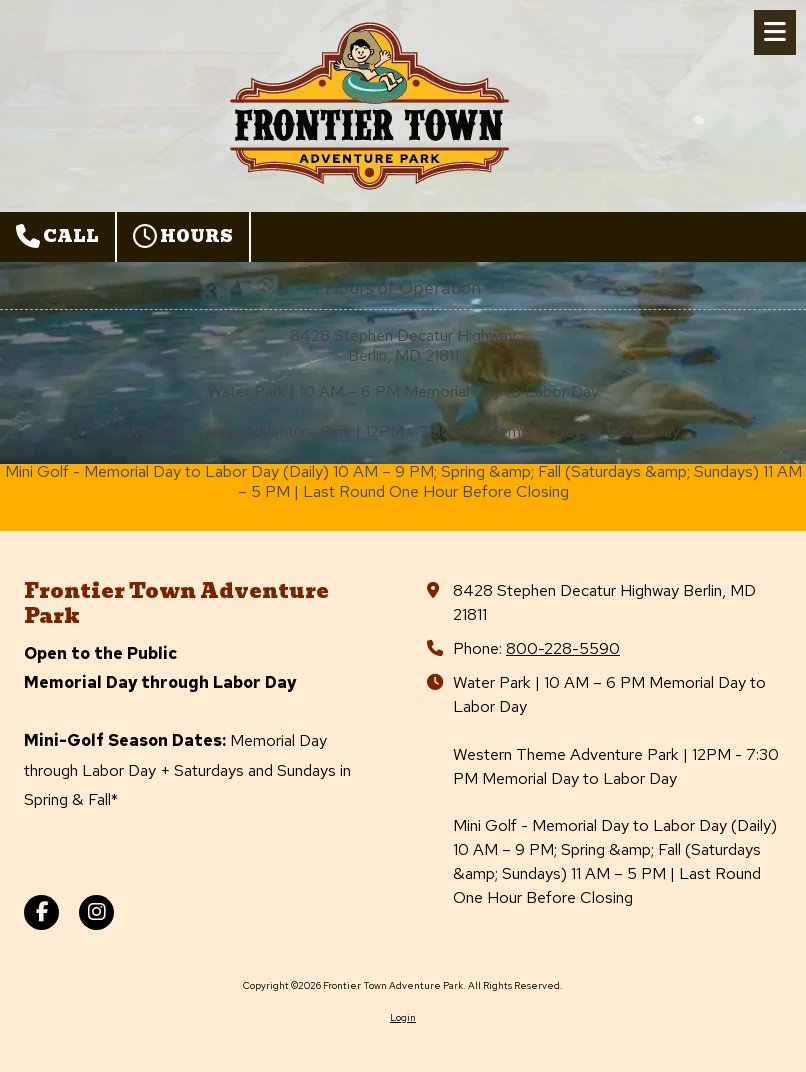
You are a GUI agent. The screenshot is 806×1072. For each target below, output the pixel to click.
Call (57, 236)
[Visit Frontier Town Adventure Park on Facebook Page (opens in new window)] (41, 912)
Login (403, 1017)
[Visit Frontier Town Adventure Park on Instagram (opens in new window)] (96, 912)
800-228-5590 (563, 648)
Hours (183, 236)
